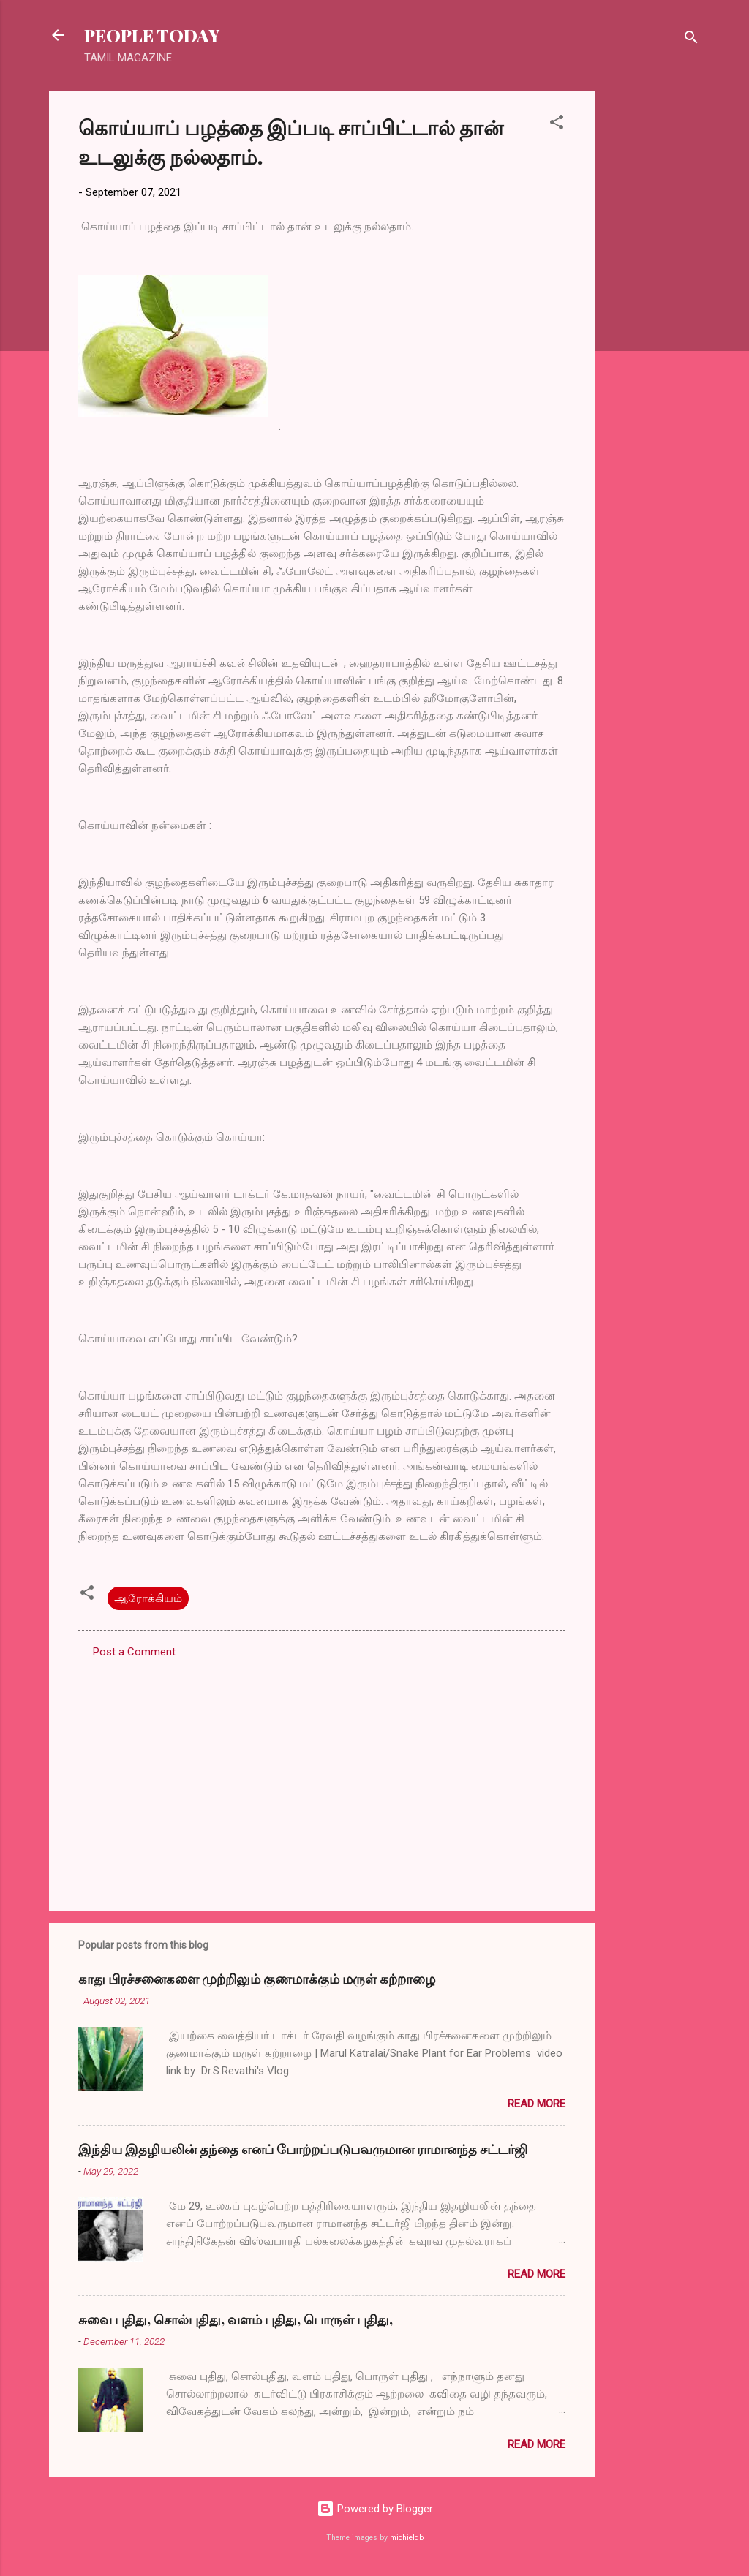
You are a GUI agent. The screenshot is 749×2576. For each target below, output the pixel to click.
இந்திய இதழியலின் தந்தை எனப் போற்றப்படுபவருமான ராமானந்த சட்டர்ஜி (302, 2149)
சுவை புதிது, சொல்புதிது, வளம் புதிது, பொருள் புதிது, (235, 2319)
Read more (536, 2103)
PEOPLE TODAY (151, 35)
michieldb (407, 2537)
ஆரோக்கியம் (148, 1598)
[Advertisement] (653, 310)
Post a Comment (134, 1651)
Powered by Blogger (375, 2508)
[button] (556, 124)
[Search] (691, 40)
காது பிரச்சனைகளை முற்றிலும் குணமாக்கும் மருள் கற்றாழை (256, 1978)
